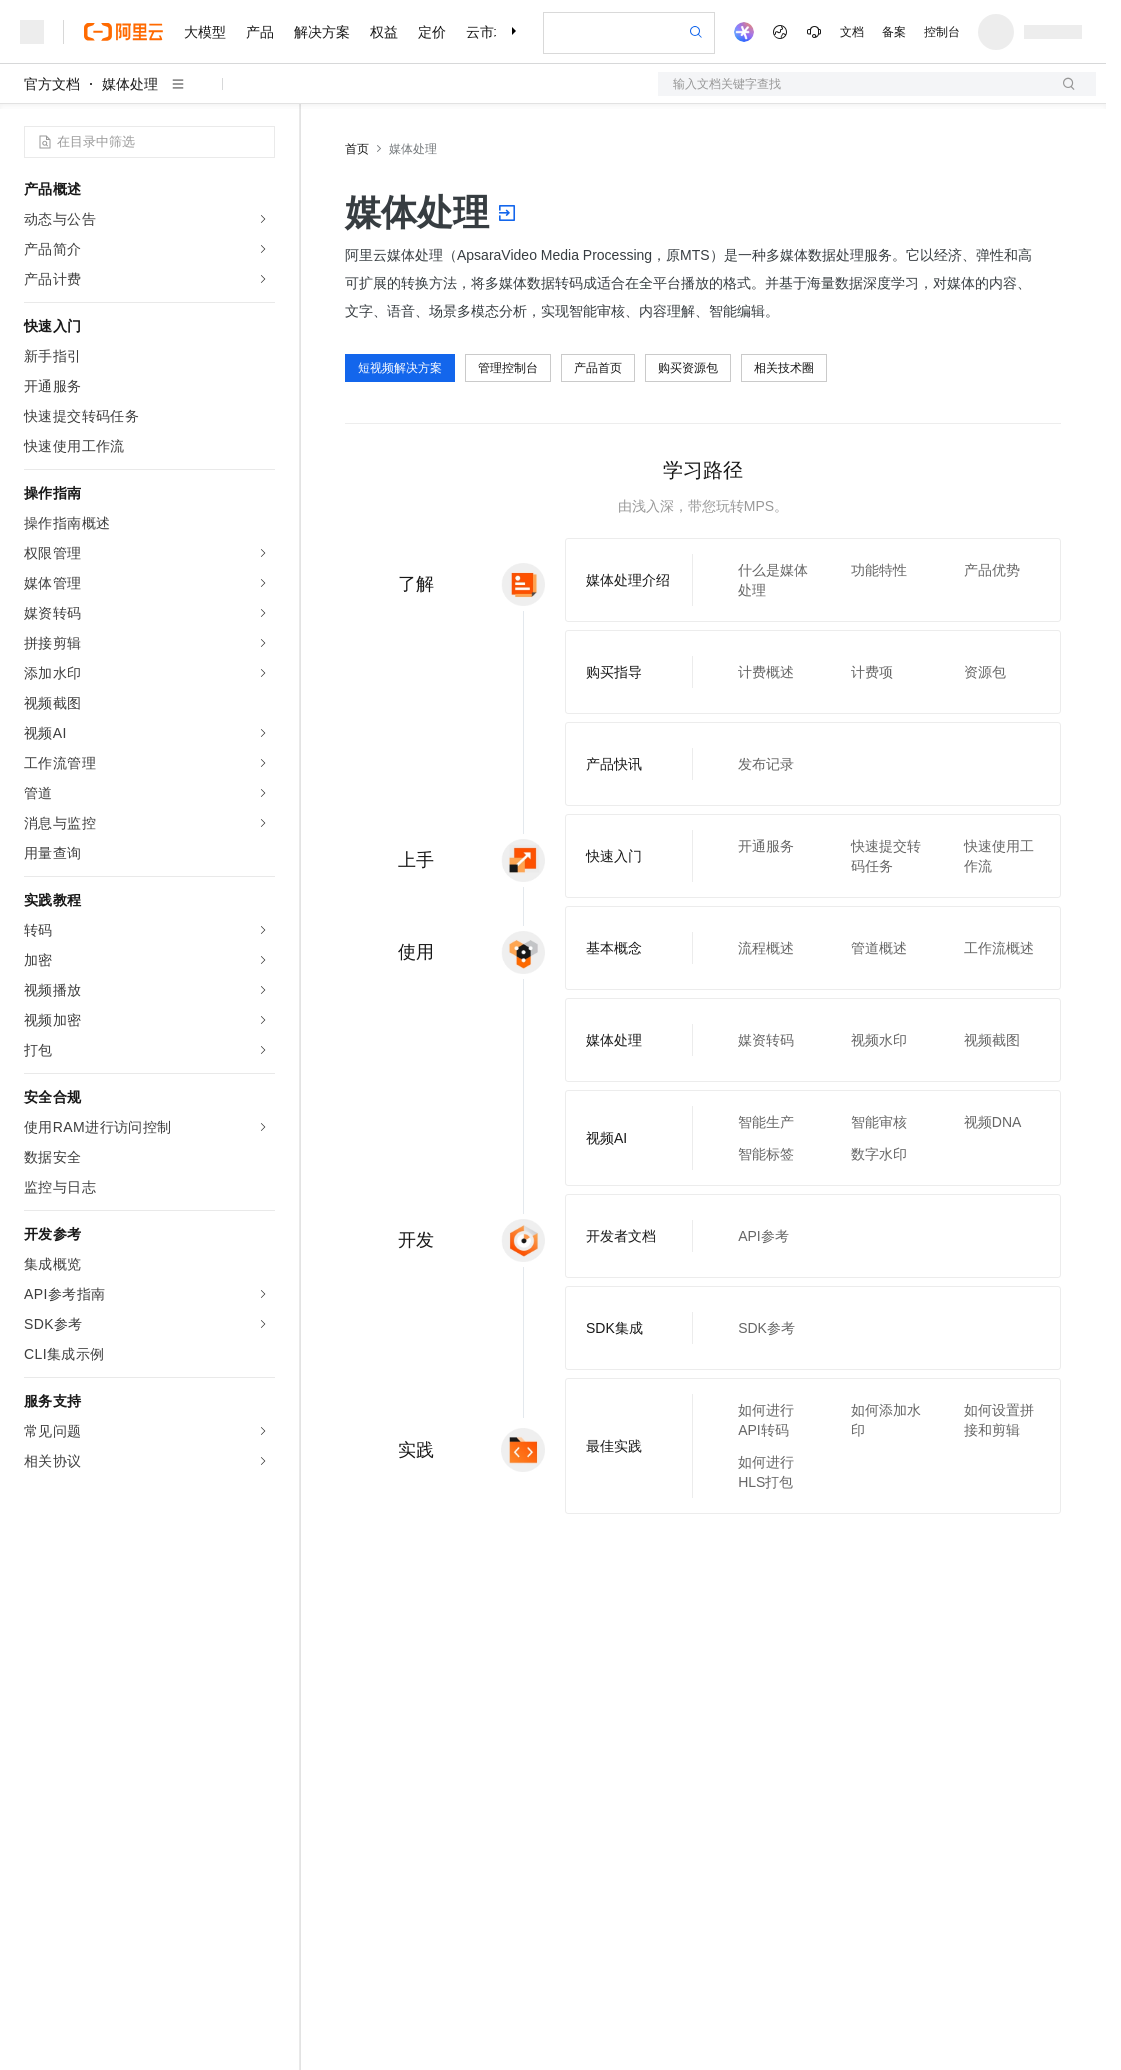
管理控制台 (508, 368)
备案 (894, 32)
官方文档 (52, 84)
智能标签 (766, 1154)
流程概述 (766, 948)
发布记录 (766, 764)
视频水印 (879, 1040)
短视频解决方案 (400, 368)
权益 (384, 32)
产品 (260, 32)
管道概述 (879, 948)
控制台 (942, 32)
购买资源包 (688, 368)
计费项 (872, 672)
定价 (432, 32)
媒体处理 (130, 84)
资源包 (985, 672)
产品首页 (598, 368)
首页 (357, 149)
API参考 (763, 1236)
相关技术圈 (784, 368)
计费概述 (766, 672)
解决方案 (322, 32)
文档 (852, 32)
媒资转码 (766, 1040)
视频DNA (993, 1122)
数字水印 (879, 1154)
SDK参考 (766, 1328)
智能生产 (766, 1122)
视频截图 (992, 1040)
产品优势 (992, 570)
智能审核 (879, 1122)
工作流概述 (999, 948)
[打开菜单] (32, 32)
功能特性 (879, 570)
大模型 (205, 32)
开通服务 (766, 846)
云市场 (487, 32)
